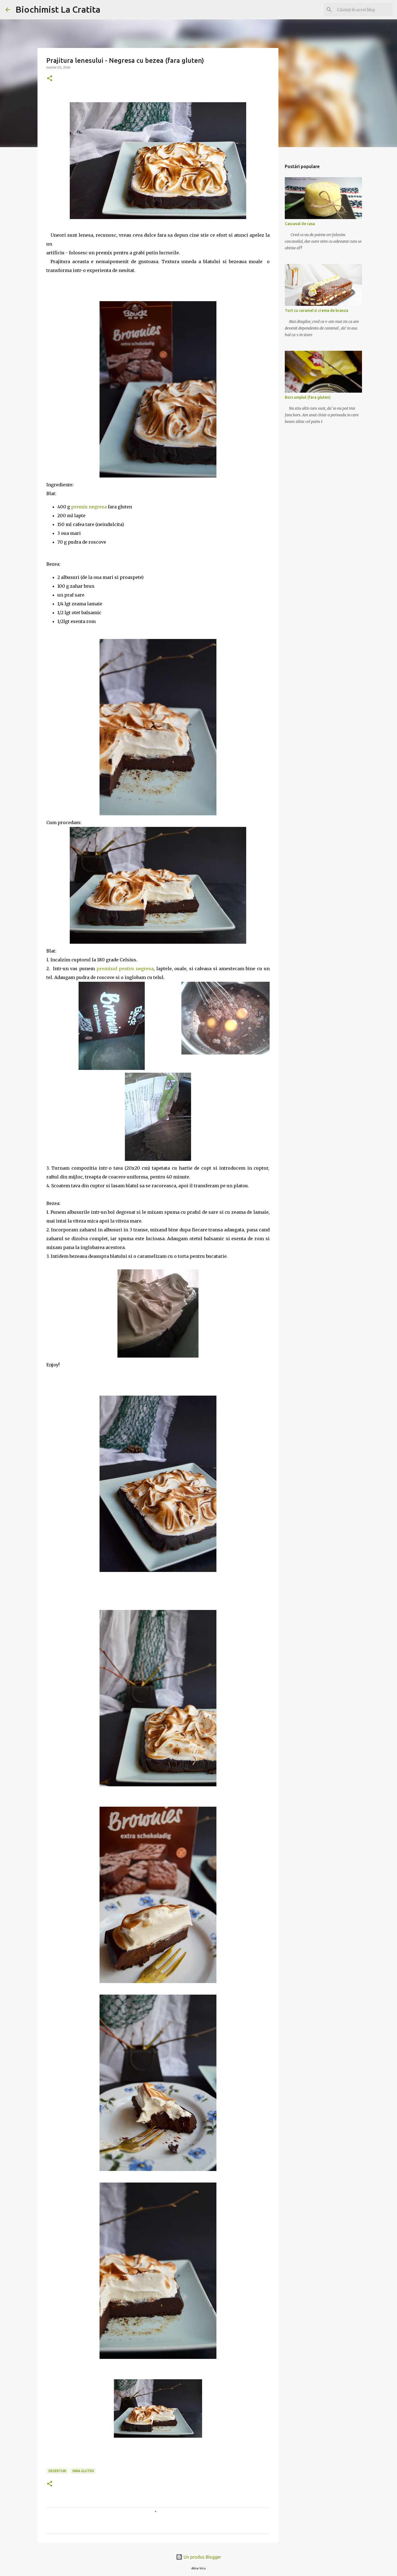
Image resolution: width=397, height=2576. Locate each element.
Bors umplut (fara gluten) (308, 397)
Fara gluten (83, 2471)
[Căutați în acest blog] (364, 9)
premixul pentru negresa (124, 968)
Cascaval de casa (300, 224)
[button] (49, 78)
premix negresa (89, 506)
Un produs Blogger (198, 2557)
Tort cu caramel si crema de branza (316, 310)
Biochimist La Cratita (57, 9)
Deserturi (57, 2471)
